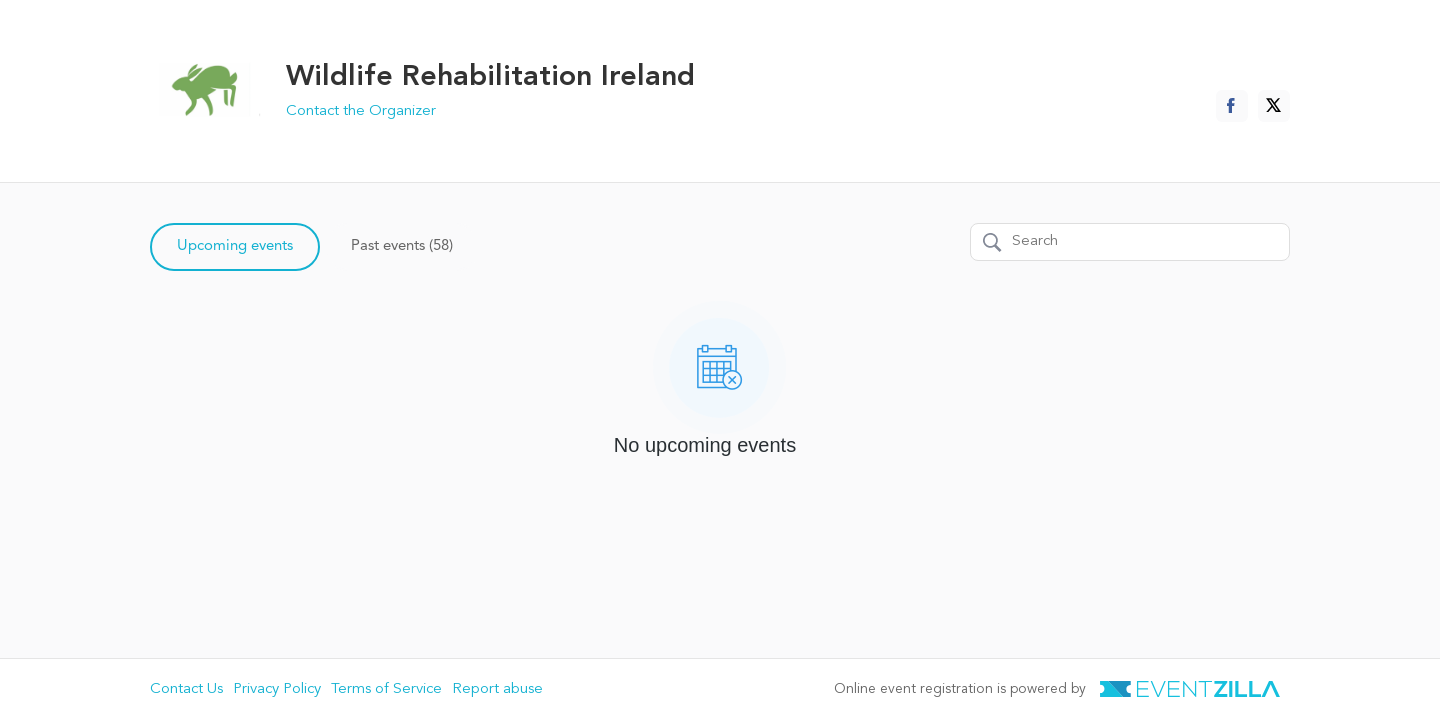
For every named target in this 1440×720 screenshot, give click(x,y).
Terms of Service (386, 689)
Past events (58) (402, 246)
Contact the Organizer (361, 111)
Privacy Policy (277, 689)
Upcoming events (235, 246)
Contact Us (186, 689)
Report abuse (497, 689)
